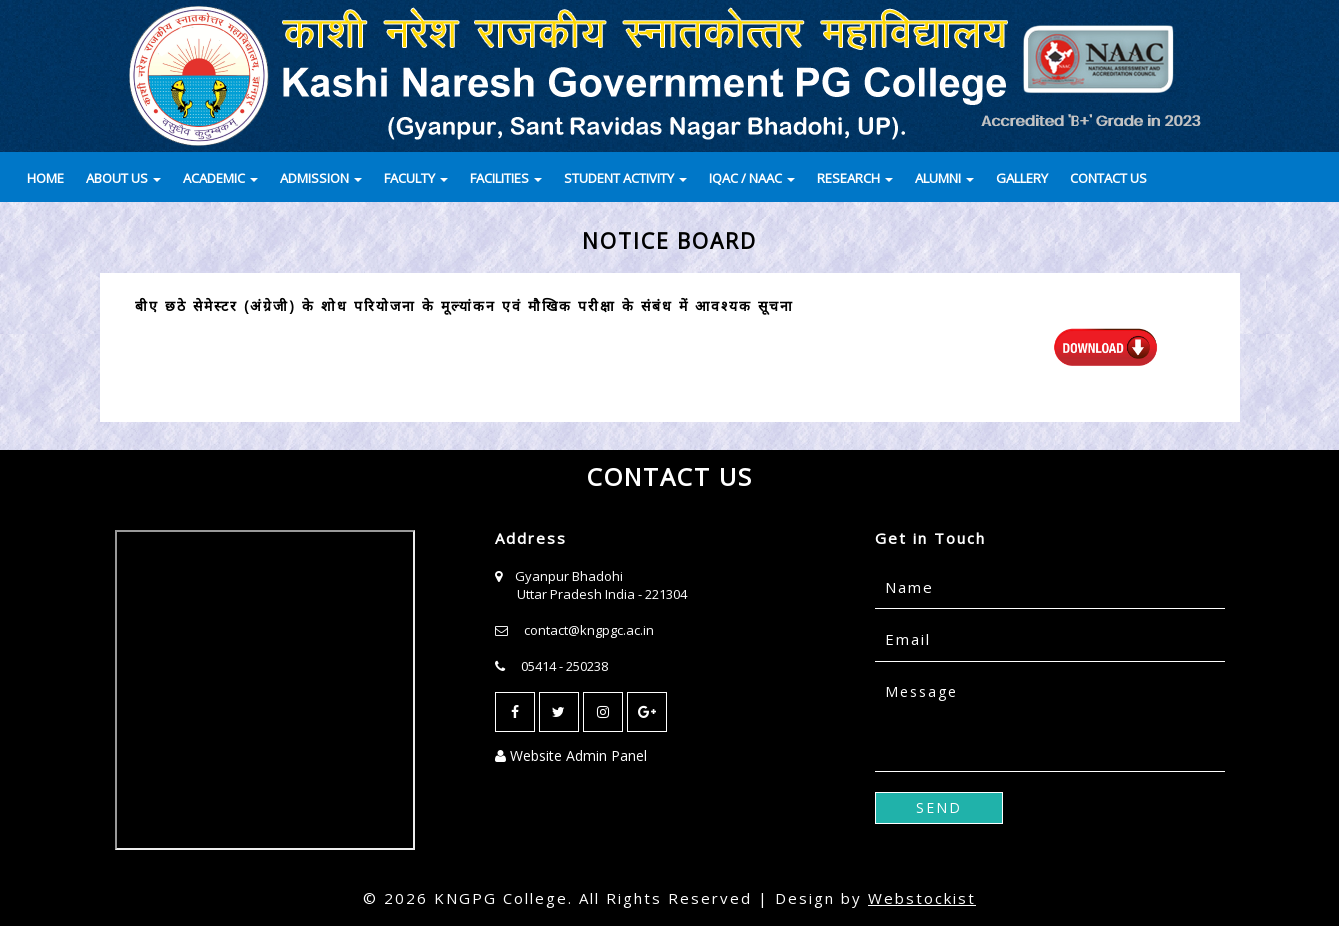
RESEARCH (855, 178)
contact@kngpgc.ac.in (589, 630)
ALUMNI (944, 178)
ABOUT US (123, 178)
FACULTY (416, 178)
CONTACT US (1108, 178)
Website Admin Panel (571, 755)
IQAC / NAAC (752, 178)
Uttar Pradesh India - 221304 (602, 594)
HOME (45, 178)
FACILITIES (506, 178)
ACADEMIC (220, 178)
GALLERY (1022, 178)
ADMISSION (321, 178)
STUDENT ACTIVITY (625, 178)
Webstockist (922, 898)
